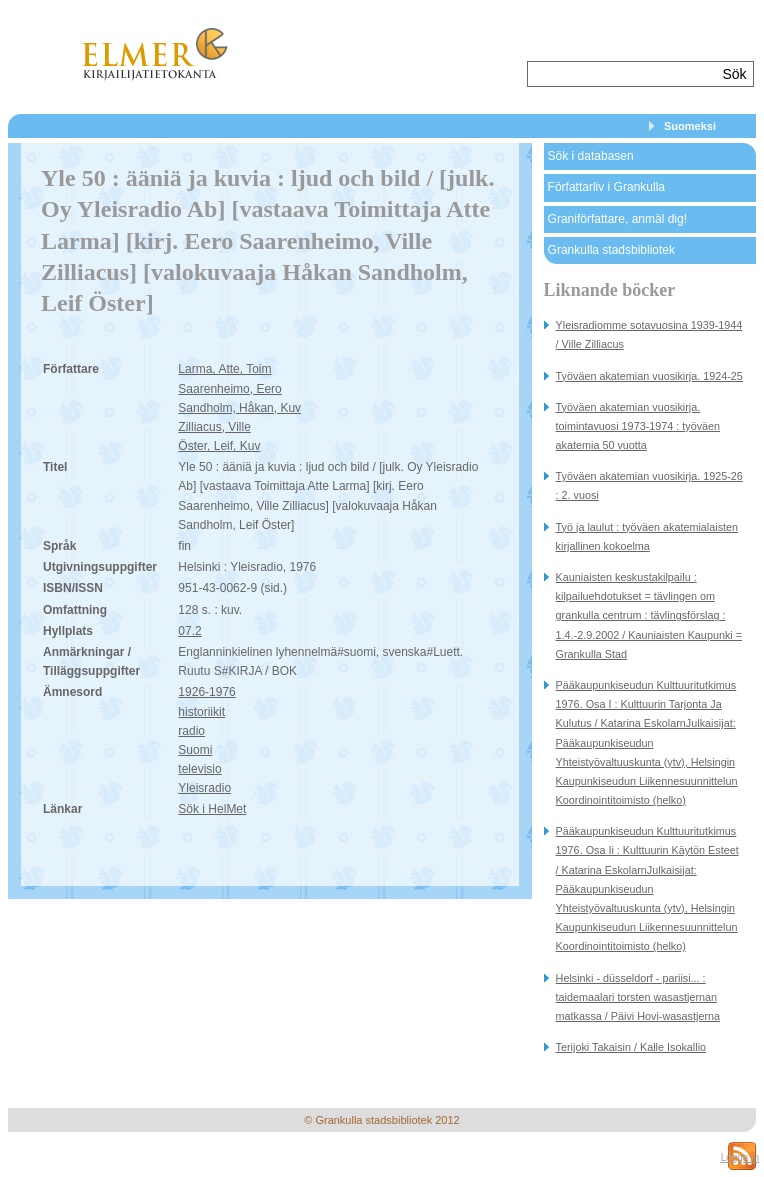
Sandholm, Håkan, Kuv (239, 408)
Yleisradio (204, 788)
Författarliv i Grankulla (606, 187)
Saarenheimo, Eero (229, 389)
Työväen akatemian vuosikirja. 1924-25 (649, 376)
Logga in (740, 1157)
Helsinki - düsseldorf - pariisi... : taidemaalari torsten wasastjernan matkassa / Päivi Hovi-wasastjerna (638, 997)
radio (191, 731)
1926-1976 (206, 692)
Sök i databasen (591, 156)
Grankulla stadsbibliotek (611, 250)
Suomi (195, 750)
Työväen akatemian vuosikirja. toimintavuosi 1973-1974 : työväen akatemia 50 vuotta (638, 426)
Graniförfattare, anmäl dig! (617, 219)
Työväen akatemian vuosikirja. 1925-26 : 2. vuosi (649, 485)
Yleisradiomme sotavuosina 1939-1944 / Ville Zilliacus (649, 334)
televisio (199, 769)
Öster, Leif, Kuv (219, 446)
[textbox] (622, 74)
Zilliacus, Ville (214, 427)
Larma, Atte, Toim (224, 369)
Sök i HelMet (212, 809)
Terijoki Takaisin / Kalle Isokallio (631, 1047)
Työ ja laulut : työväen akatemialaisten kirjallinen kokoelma (647, 536)
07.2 (189, 631)
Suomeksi (690, 126)
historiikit (201, 712)
